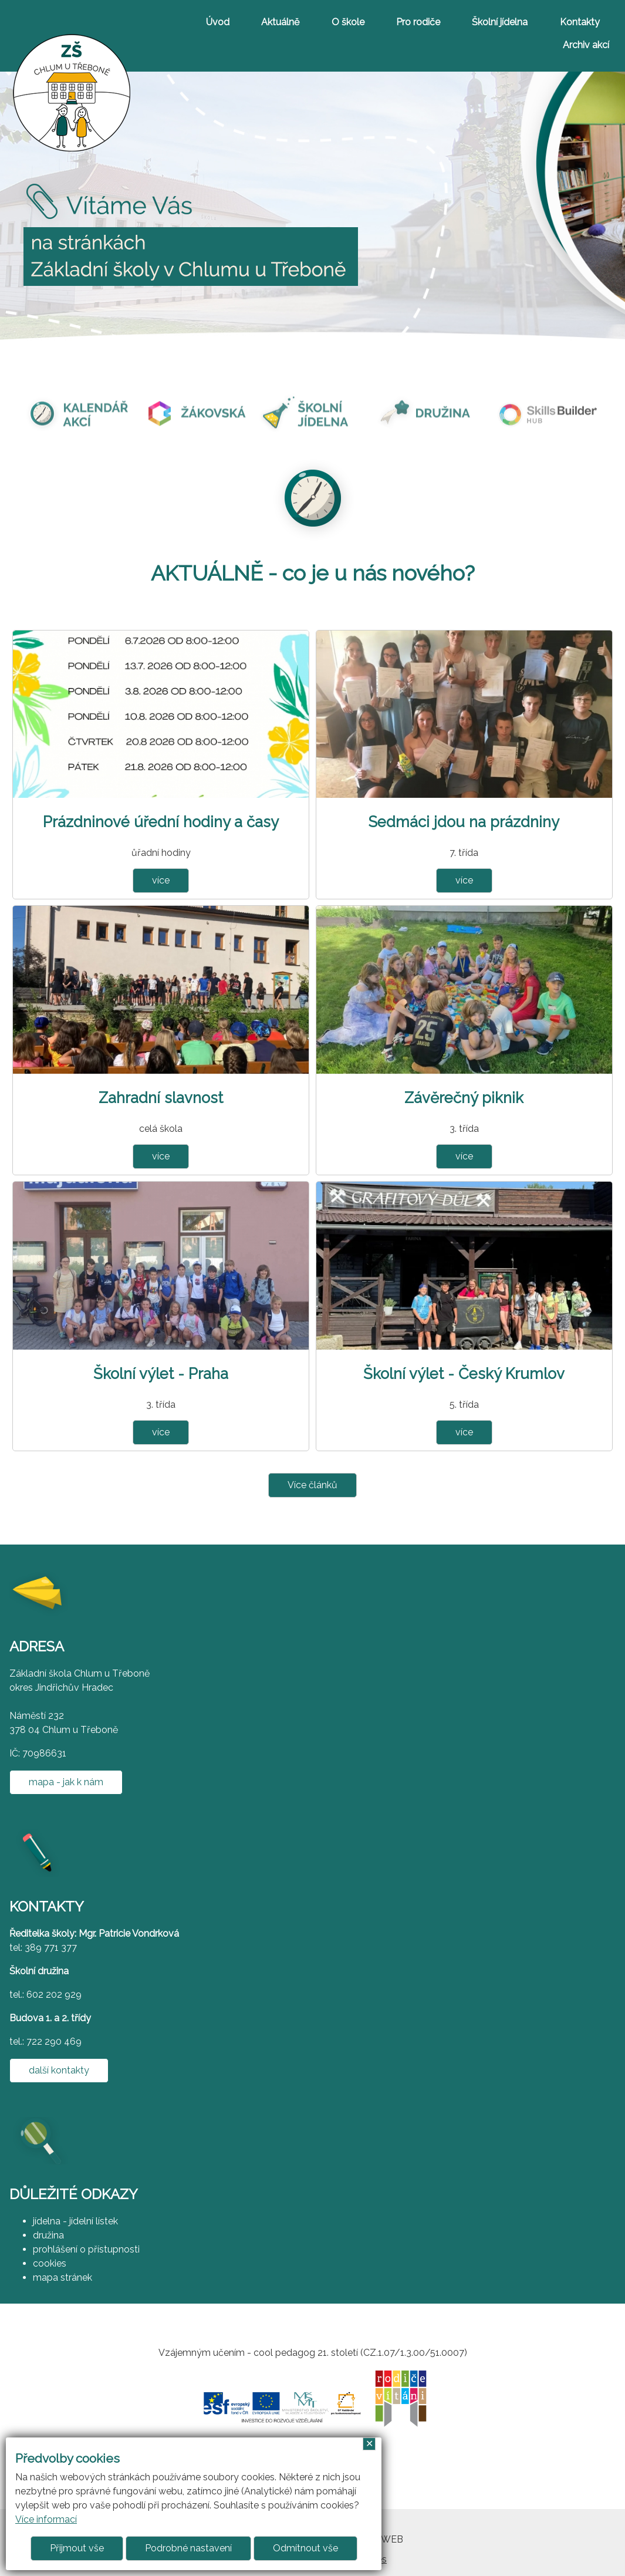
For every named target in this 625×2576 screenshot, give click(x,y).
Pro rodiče (418, 22)
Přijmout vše (77, 2548)
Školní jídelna (500, 22)
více (161, 880)
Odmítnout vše (305, 2548)
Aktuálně (280, 22)
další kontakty (59, 2070)
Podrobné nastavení (188, 2548)
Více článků (312, 1485)
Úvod (217, 22)
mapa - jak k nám (66, 1782)
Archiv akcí (586, 44)
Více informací (46, 2519)
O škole (348, 22)
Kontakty (580, 22)
